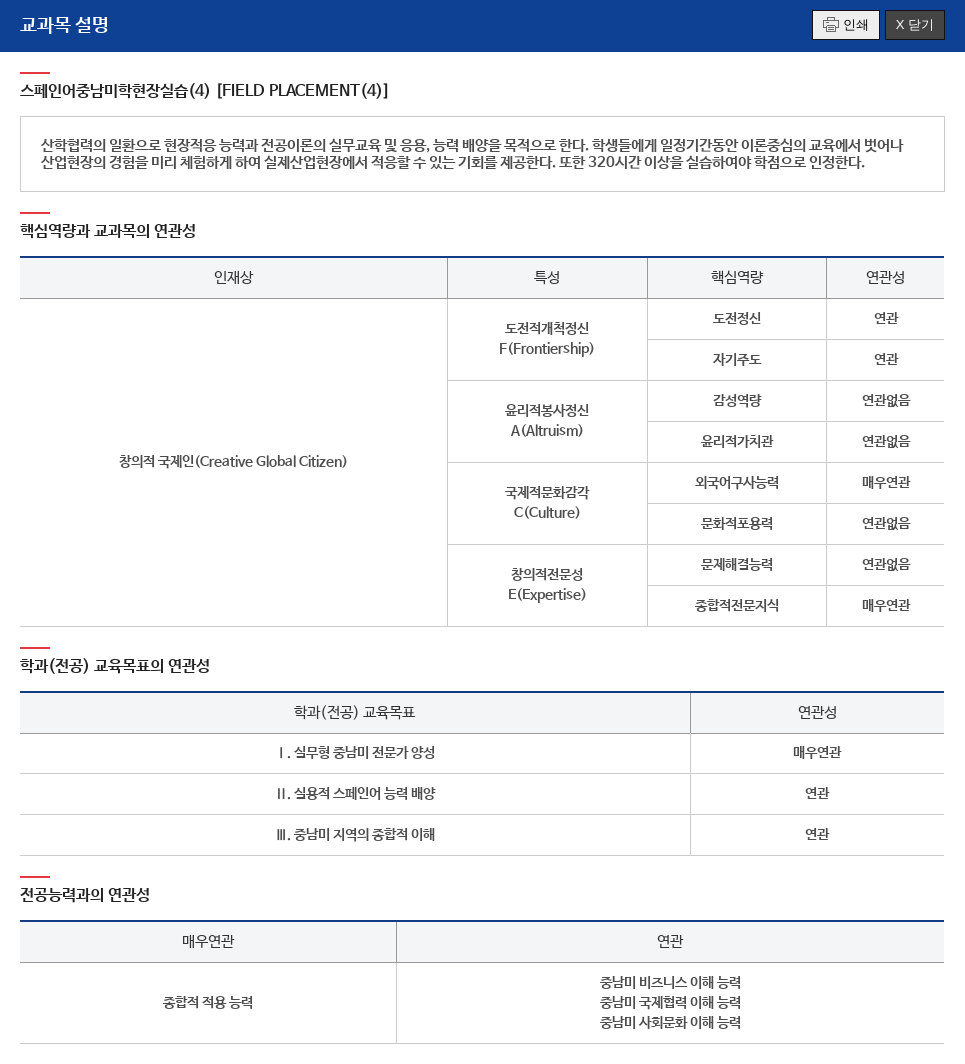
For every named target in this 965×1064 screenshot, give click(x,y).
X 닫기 (915, 24)
